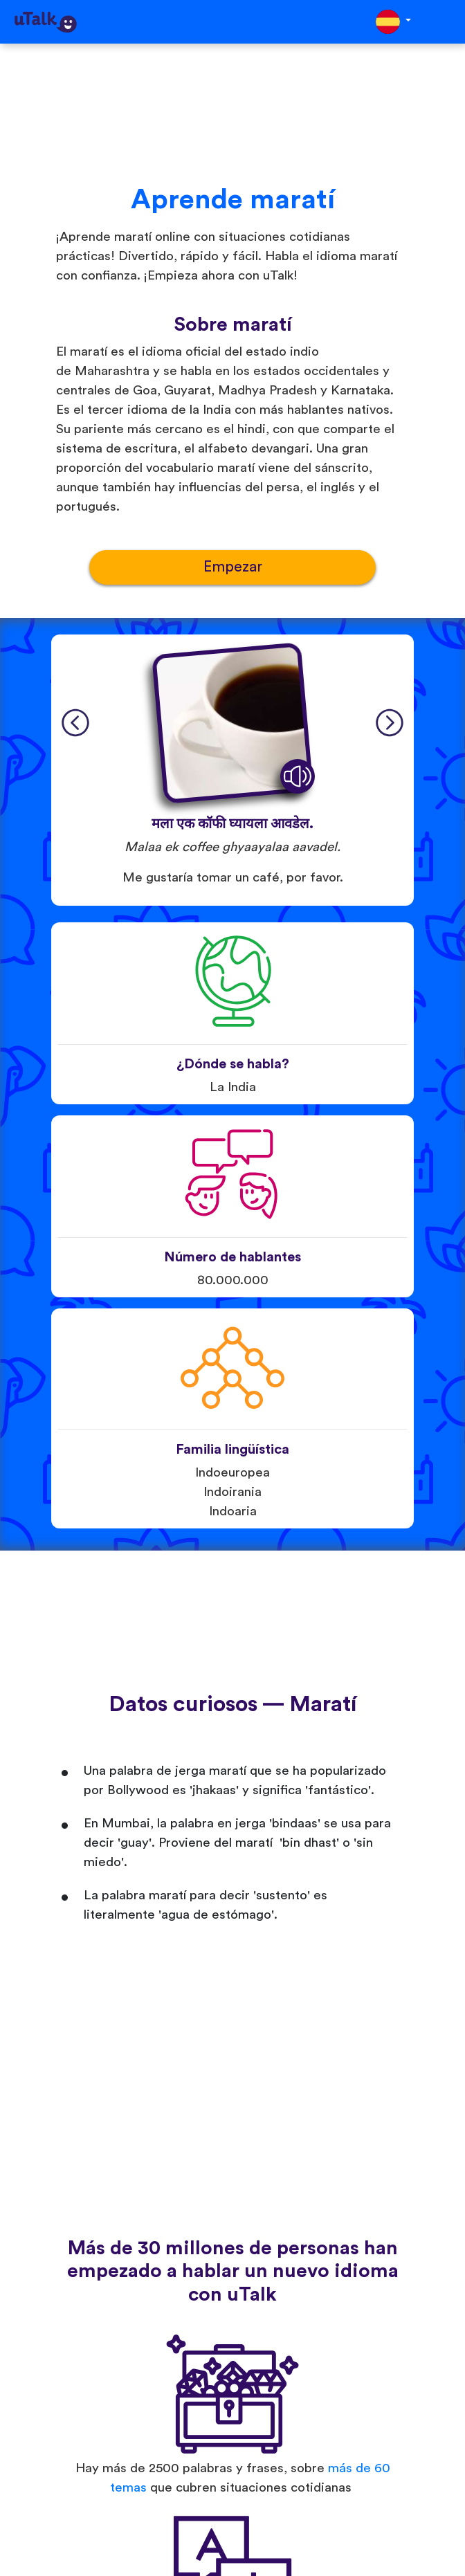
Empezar (232, 567)
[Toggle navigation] (445, 22)
